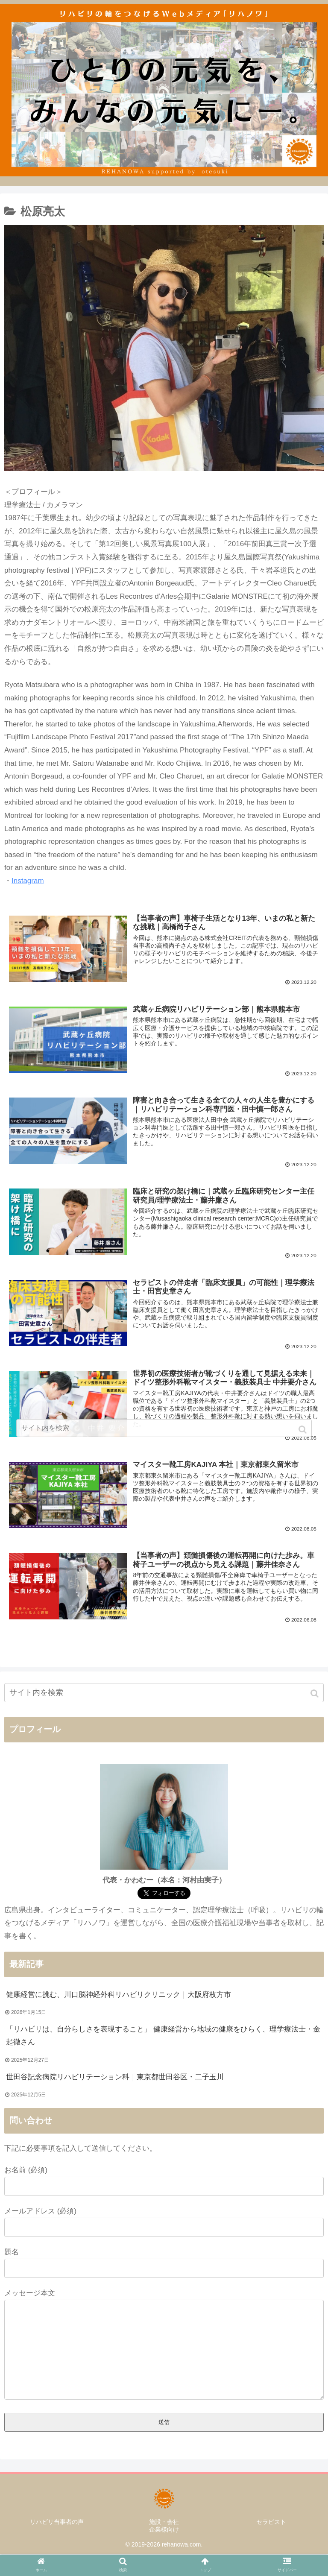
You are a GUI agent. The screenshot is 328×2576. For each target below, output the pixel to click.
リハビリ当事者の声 (57, 2523)
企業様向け (164, 2531)
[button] (315, 1694)
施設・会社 (164, 2523)
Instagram (28, 881)
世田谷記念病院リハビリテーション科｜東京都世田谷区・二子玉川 (115, 2078)
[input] (164, 1694)
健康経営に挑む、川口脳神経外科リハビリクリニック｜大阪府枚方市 (118, 1995)
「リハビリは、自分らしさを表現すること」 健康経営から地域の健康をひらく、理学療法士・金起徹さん (163, 2036)
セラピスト (271, 2523)
